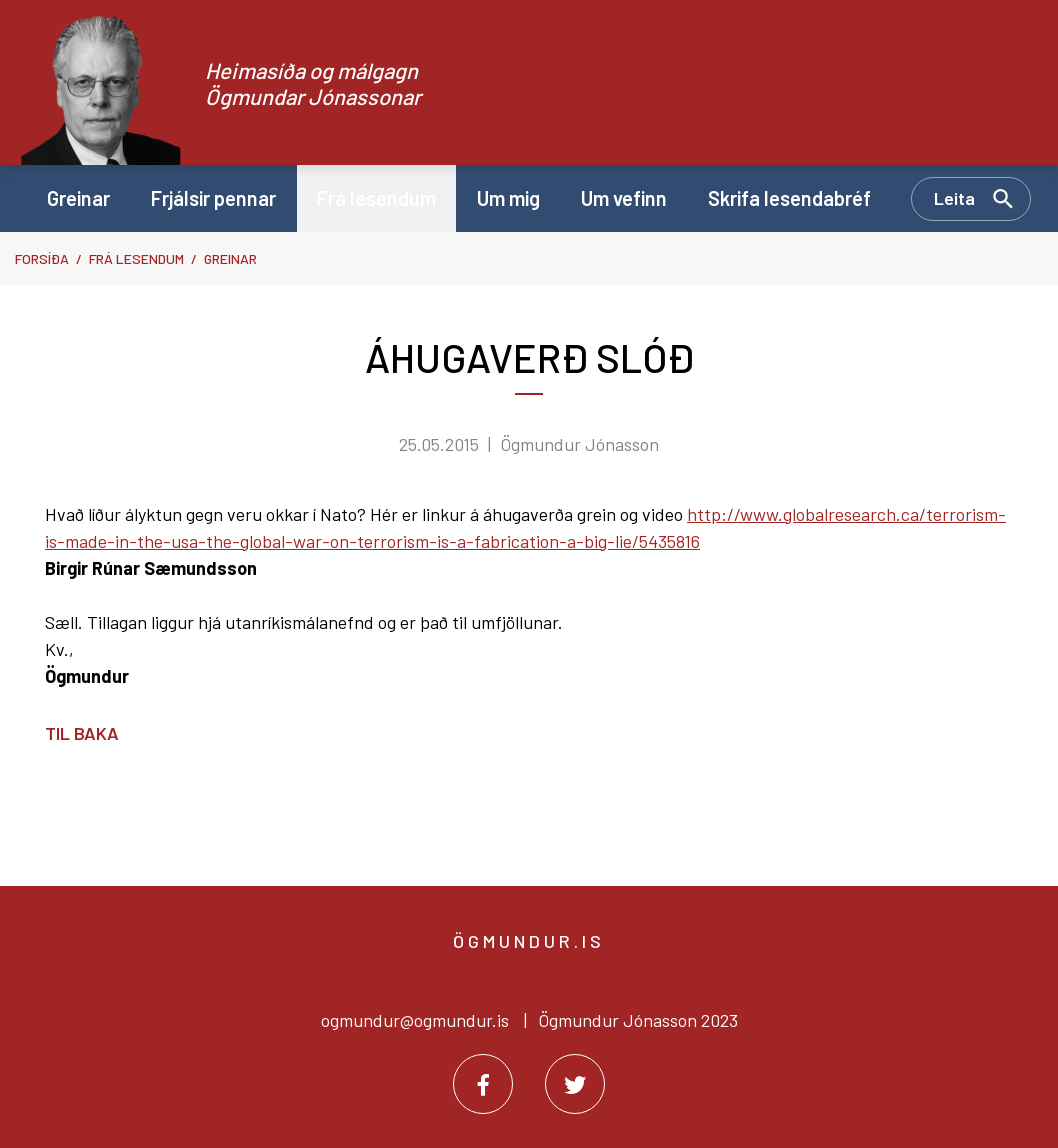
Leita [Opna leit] (954, 198)
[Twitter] (575, 1084)
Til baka (82, 733)
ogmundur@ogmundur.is (415, 1020)
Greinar (230, 258)
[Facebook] (483, 1084)
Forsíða (42, 258)
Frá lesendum (136, 258)
